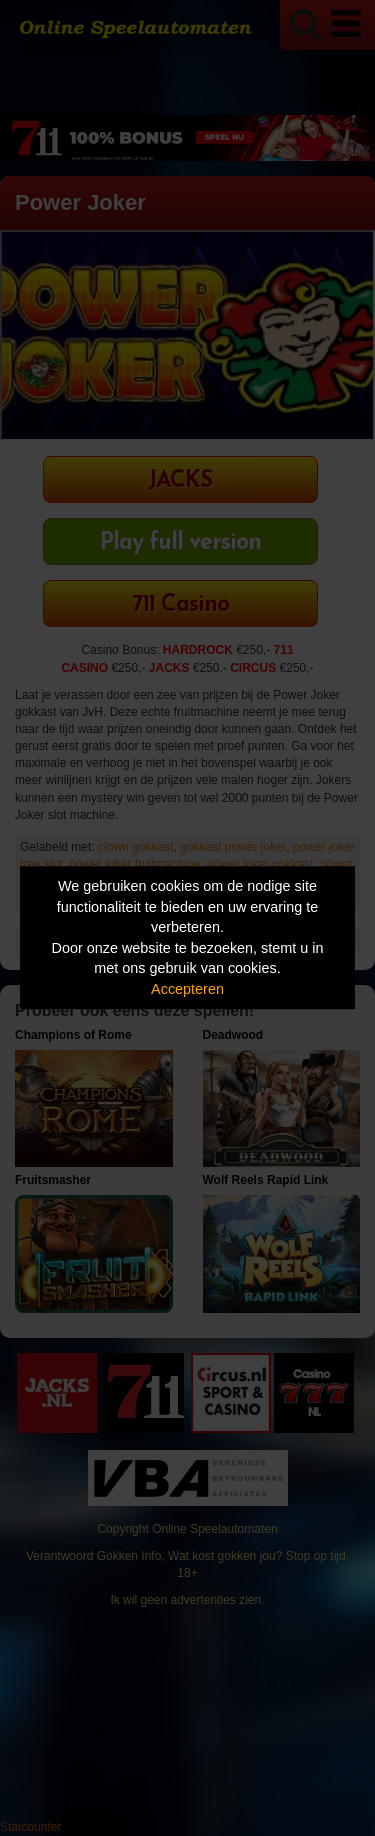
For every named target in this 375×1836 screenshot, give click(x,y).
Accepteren (187, 989)
